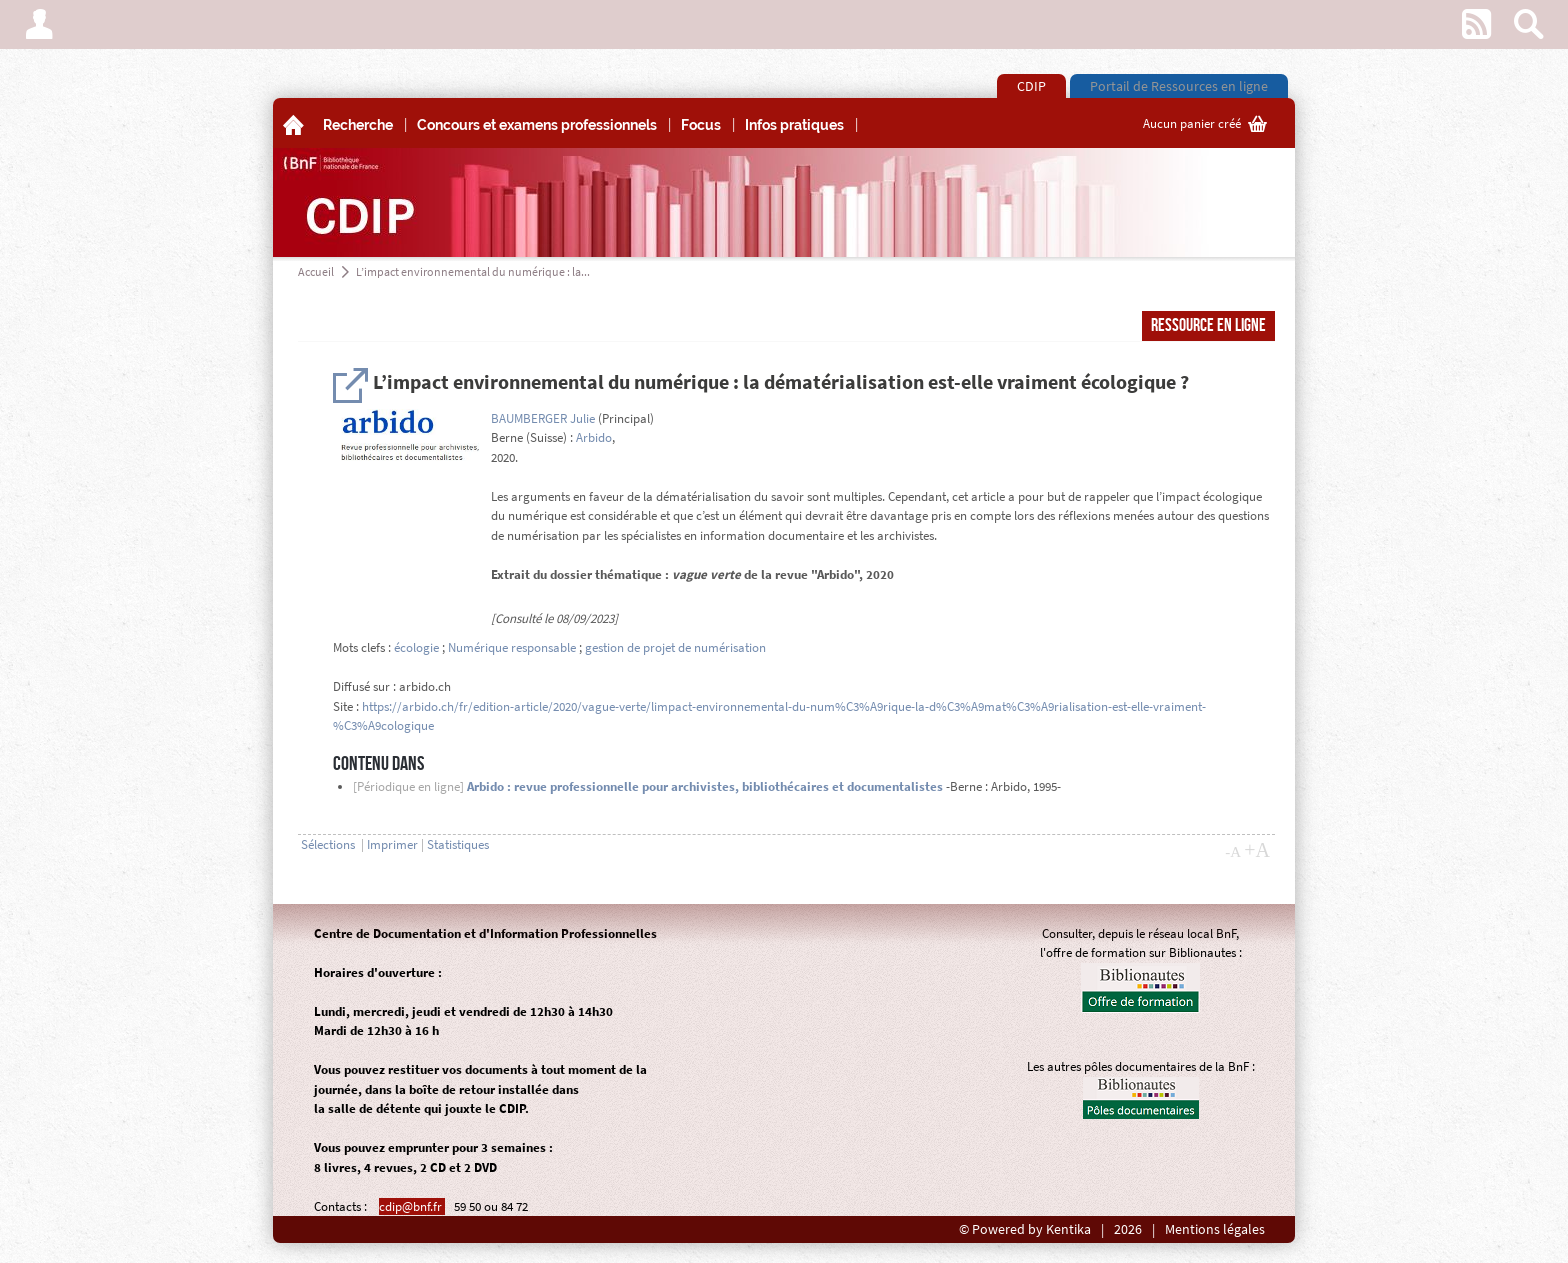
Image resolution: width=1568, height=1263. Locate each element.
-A (1233, 852)
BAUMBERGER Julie (543, 418)
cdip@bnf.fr (412, 1206)
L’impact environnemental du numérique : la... (473, 271)
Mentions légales (1215, 1229)
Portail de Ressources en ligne (1179, 86)
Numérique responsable (512, 647)
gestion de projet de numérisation (675, 647)
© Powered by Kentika (1025, 1229)
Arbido (594, 437)
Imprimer (392, 844)
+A (1257, 850)
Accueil (316, 271)
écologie (416, 647)
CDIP (1031, 86)
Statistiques (458, 844)
